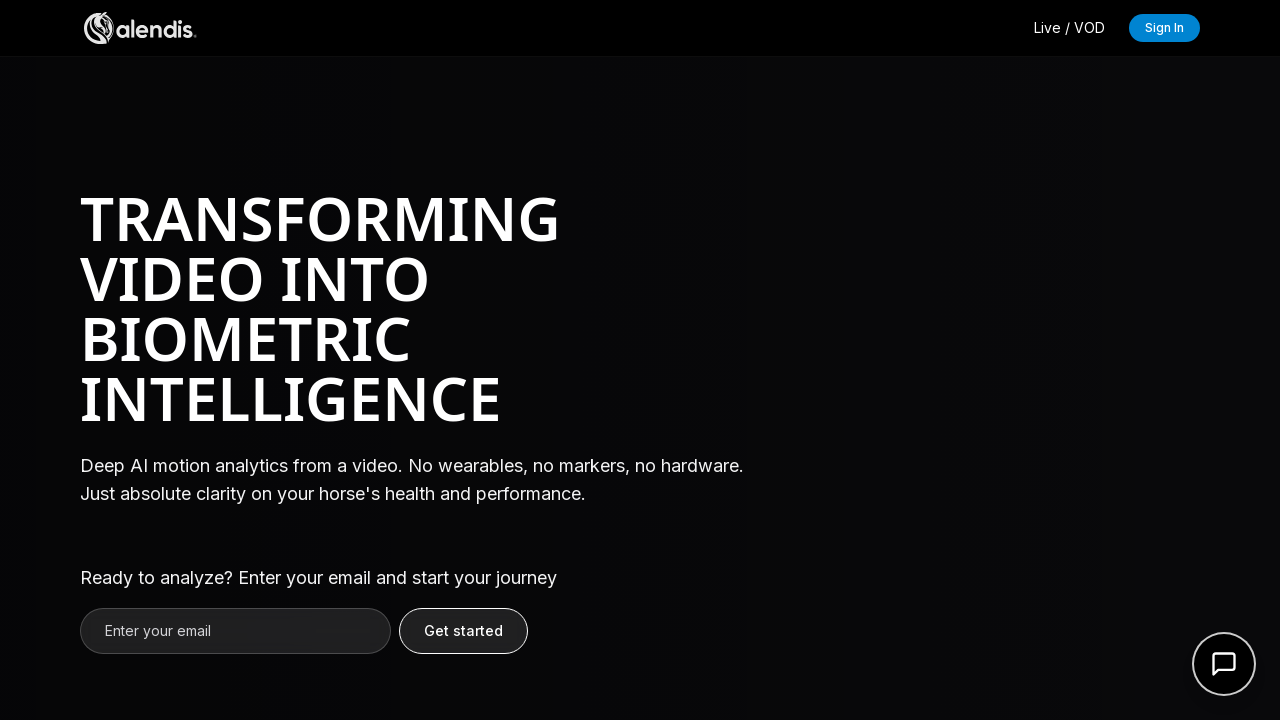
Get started (463, 630)
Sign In (1164, 27)
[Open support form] (1224, 664)
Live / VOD (1069, 27)
